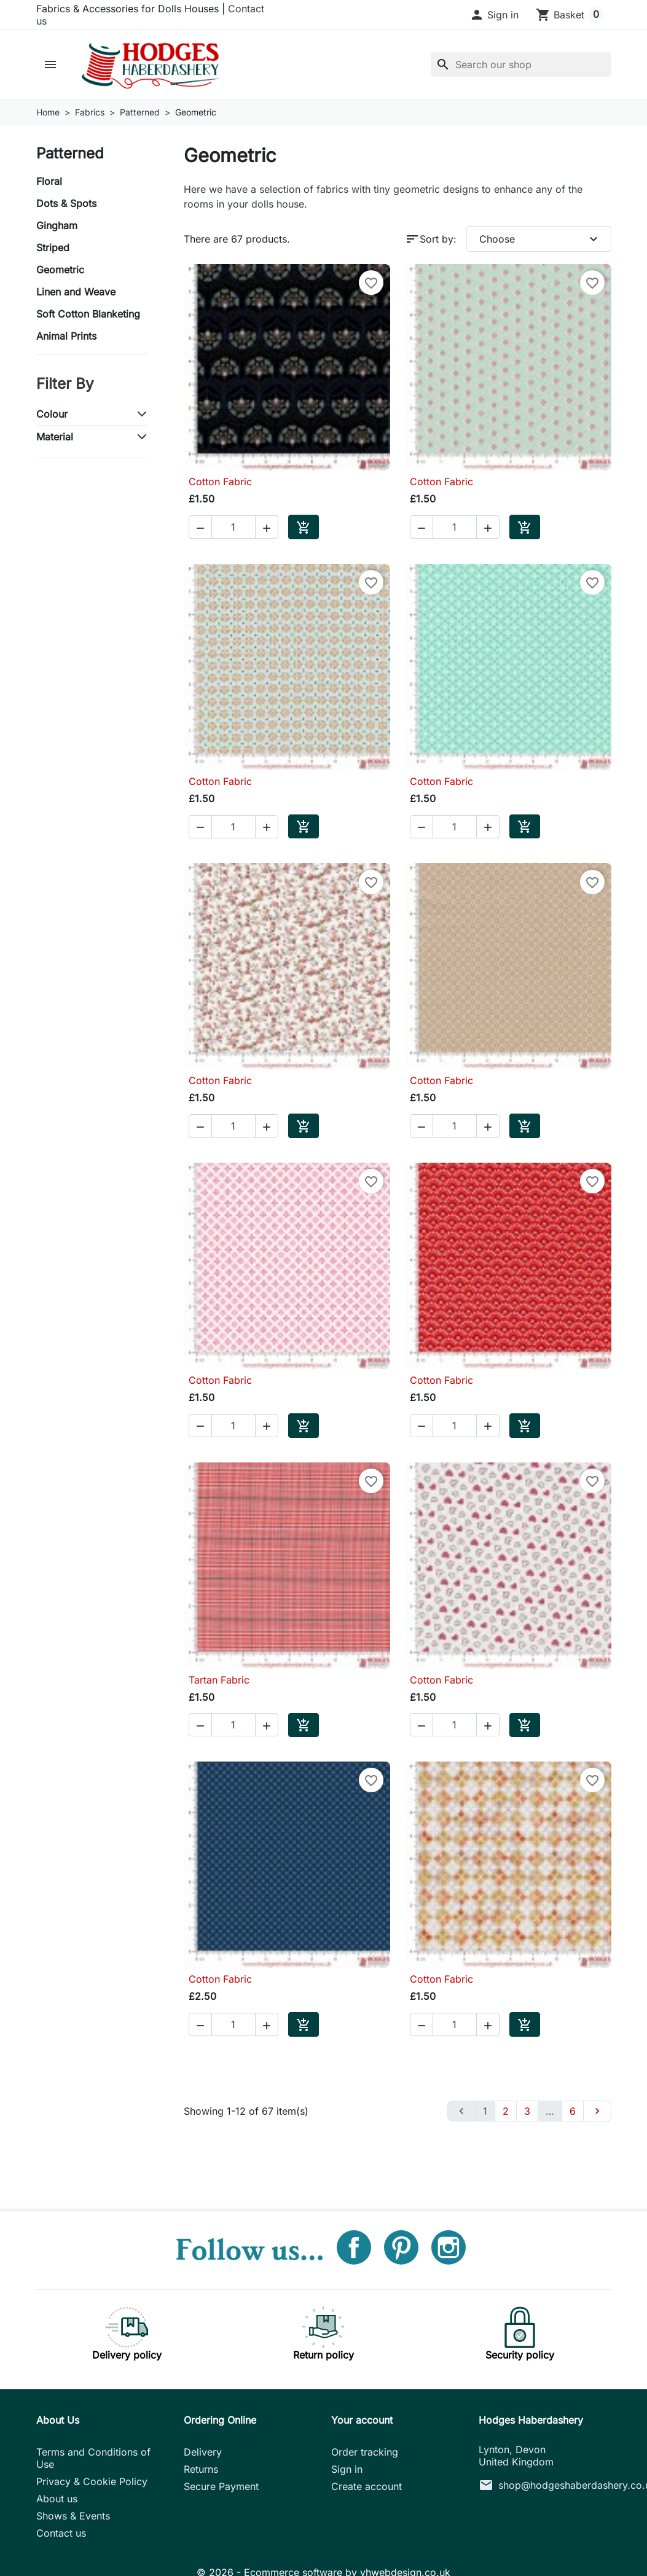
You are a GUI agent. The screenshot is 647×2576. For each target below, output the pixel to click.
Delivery (203, 2452)
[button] (494, 15)
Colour (52, 414)
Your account (362, 2420)
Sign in (347, 2469)
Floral (49, 181)
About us (56, 2498)
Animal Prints (66, 336)
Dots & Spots (66, 203)
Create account (366, 2486)
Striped (52, 247)
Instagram (448, 2247)
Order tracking (364, 2452)
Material (54, 437)
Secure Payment (221, 2486)
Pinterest (401, 2247)
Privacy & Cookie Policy (91, 2481)
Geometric (60, 269)
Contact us (61, 2533)
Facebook (354, 2247)
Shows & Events (73, 2516)
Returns (201, 2469)
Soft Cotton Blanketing (88, 314)
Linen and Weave (76, 292)
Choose (540, 239)
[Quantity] (233, 527)
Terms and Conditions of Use (93, 2458)
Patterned (70, 153)
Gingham (56, 225)
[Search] (521, 64)
